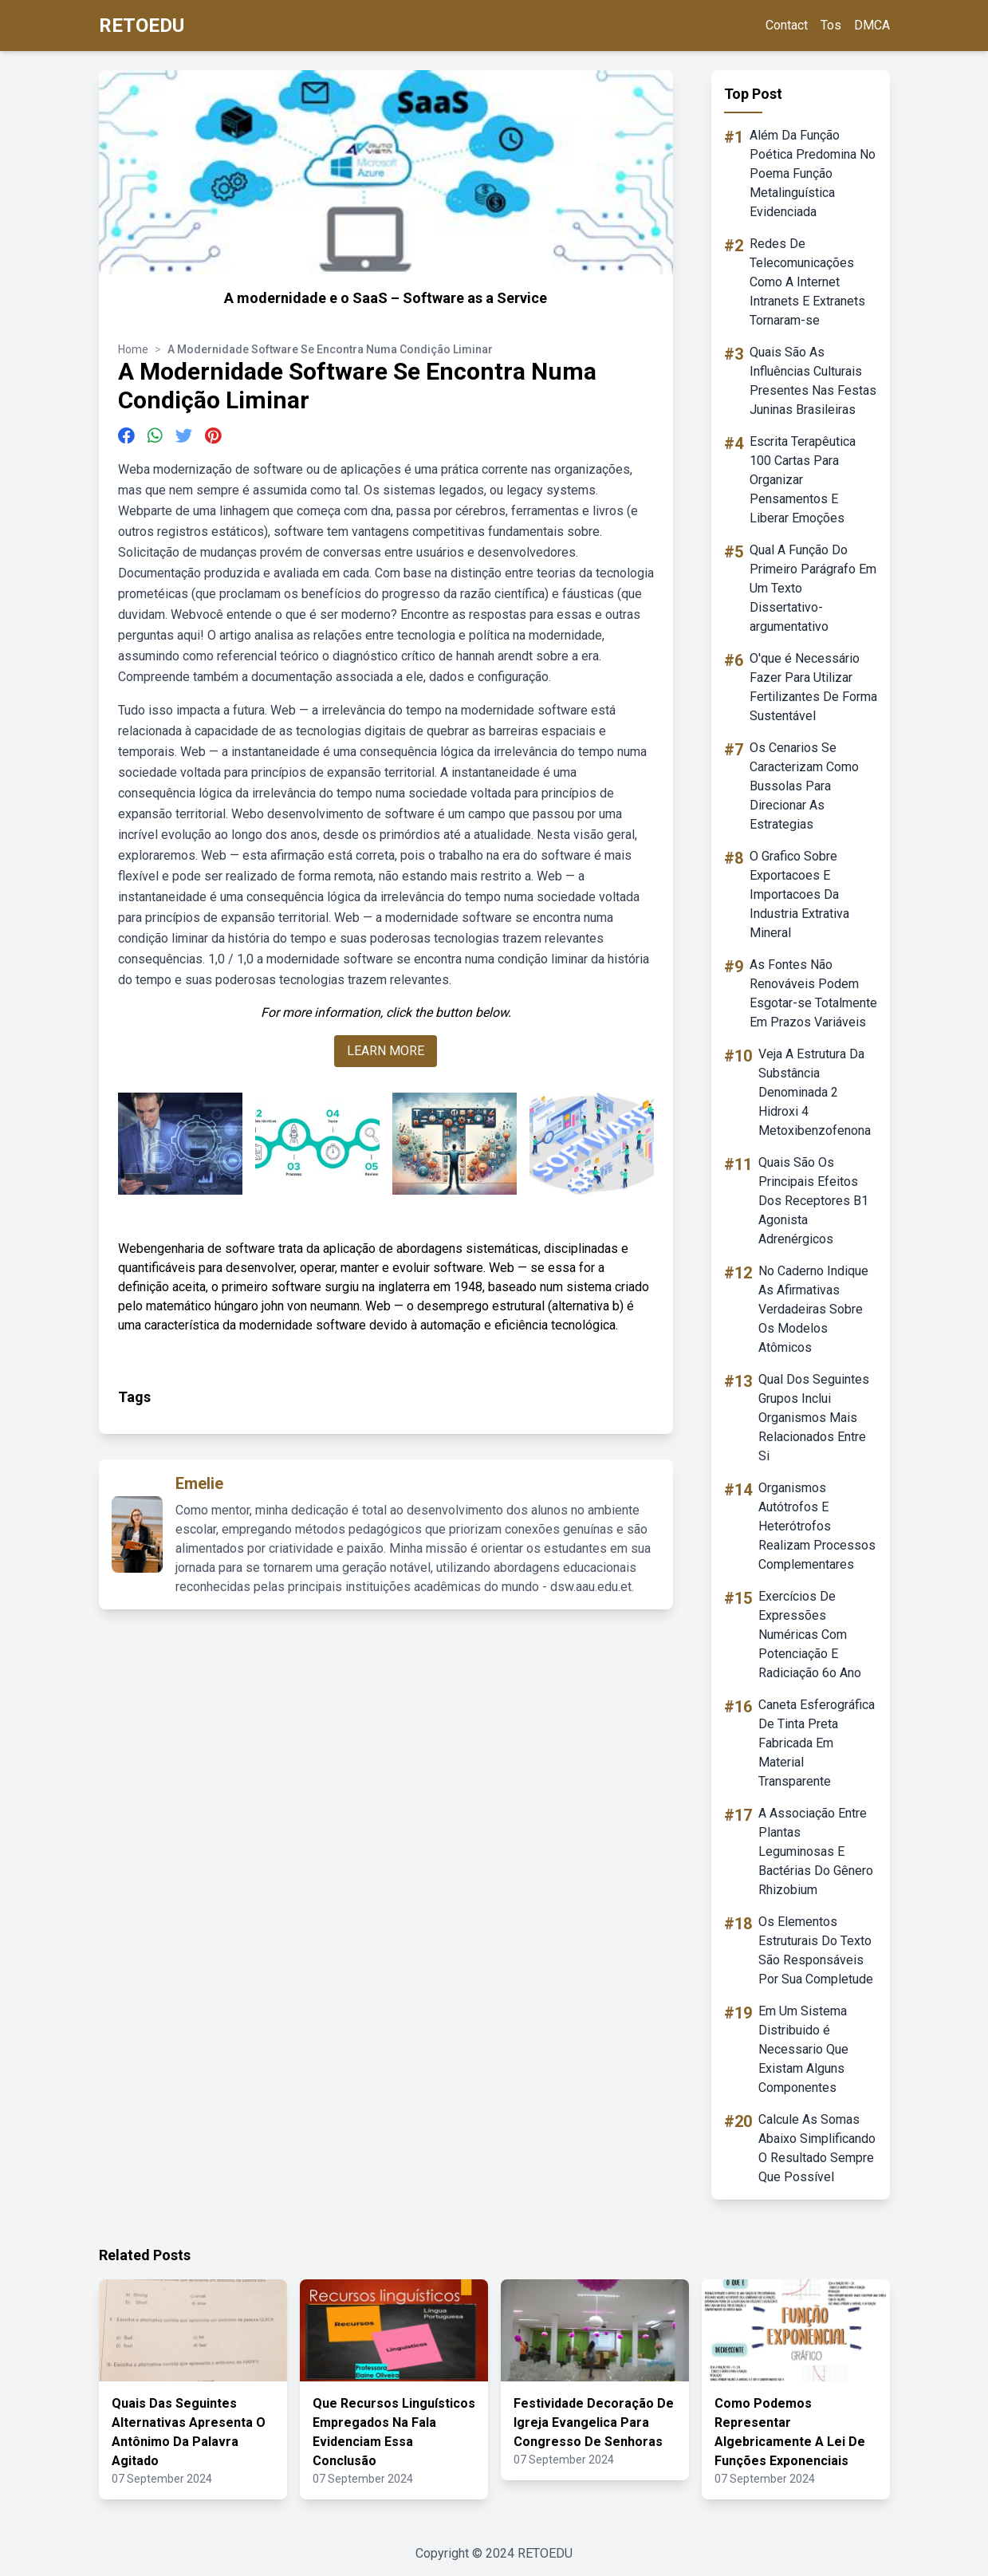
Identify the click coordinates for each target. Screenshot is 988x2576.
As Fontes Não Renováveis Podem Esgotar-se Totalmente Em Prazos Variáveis (813, 993)
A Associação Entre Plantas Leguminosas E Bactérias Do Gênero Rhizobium (815, 1851)
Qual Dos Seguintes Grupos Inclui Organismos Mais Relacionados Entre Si (813, 1417)
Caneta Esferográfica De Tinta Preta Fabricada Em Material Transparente (816, 1743)
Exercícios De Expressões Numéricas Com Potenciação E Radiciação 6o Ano (809, 1634)
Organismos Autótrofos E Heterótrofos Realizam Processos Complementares (817, 1526)
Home (133, 349)
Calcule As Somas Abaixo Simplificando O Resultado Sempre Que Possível (817, 2148)
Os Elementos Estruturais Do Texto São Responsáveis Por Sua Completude (815, 1950)
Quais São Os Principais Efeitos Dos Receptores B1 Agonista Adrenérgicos (813, 1201)
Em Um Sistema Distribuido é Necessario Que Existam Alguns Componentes (803, 2049)
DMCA (872, 25)
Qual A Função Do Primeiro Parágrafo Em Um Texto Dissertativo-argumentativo (813, 588)
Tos (831, 25)
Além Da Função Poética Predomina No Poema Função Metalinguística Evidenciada (813, 173)
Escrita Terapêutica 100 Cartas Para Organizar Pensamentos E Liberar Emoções (803, 480)
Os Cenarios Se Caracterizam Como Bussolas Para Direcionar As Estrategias (804, 786)
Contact (787, 25)
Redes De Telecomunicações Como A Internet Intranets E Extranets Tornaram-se (807, 282)
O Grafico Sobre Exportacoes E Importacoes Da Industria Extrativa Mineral (799, 894)
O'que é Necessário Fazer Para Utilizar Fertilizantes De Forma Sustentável (813, 687)
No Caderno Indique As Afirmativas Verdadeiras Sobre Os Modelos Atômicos (813, 1309)
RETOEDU (141, 25)
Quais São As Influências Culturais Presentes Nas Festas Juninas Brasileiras (813, 381)
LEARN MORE (385, 1050)
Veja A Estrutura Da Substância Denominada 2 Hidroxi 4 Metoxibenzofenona (814, 1092)
